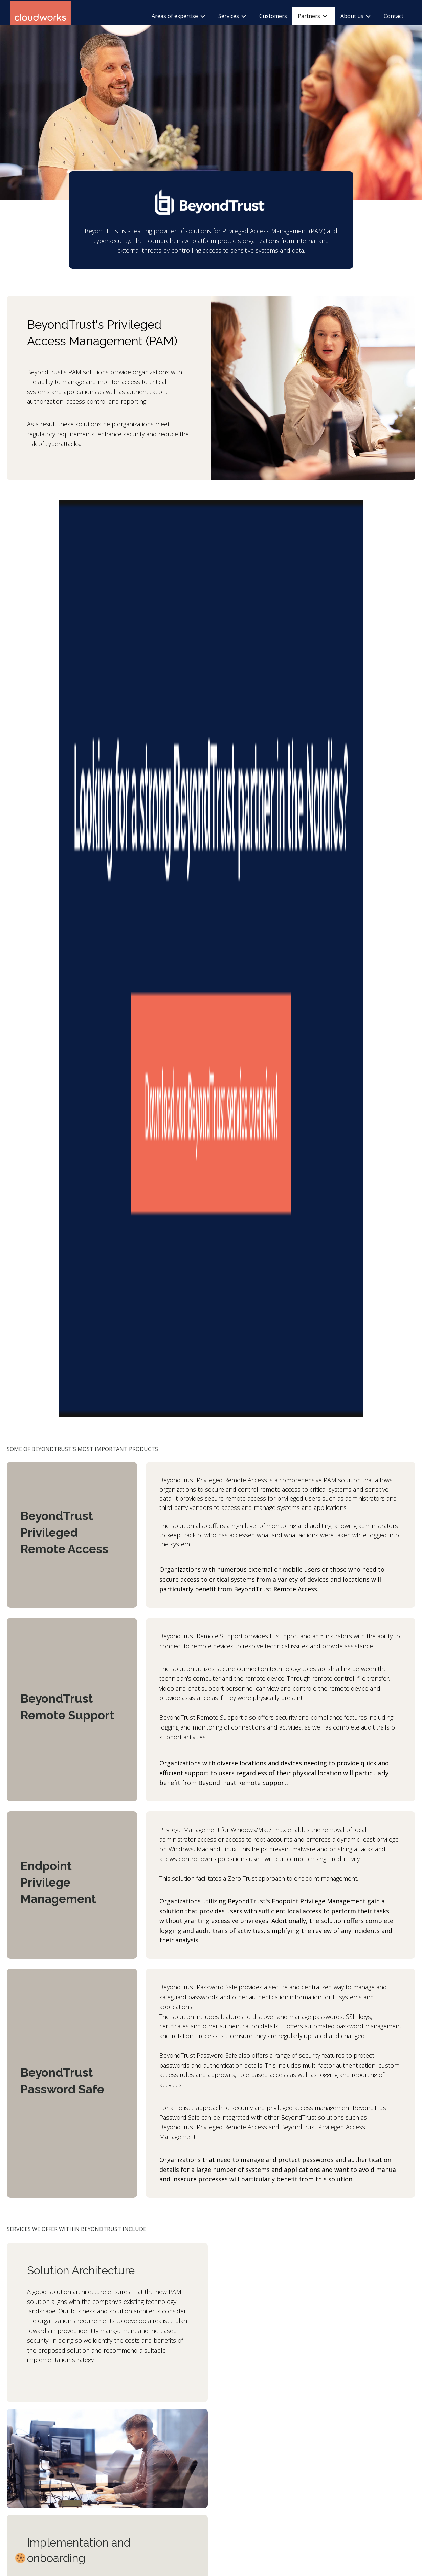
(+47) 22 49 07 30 (33, 2478)
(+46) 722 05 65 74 (170, 2478)
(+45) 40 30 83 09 (101, 2478)
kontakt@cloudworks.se (176, 2487)
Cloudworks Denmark (108, 2412)
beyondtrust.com (85, 2329)
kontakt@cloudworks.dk (108, 2487)
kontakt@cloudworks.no (40, 2487)
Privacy (21, 2539)
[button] (20, 2374)
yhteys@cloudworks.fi (241, 2478)
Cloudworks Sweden (174, 2412)
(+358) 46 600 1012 (239, 2470)
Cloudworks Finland (241, 2412)
